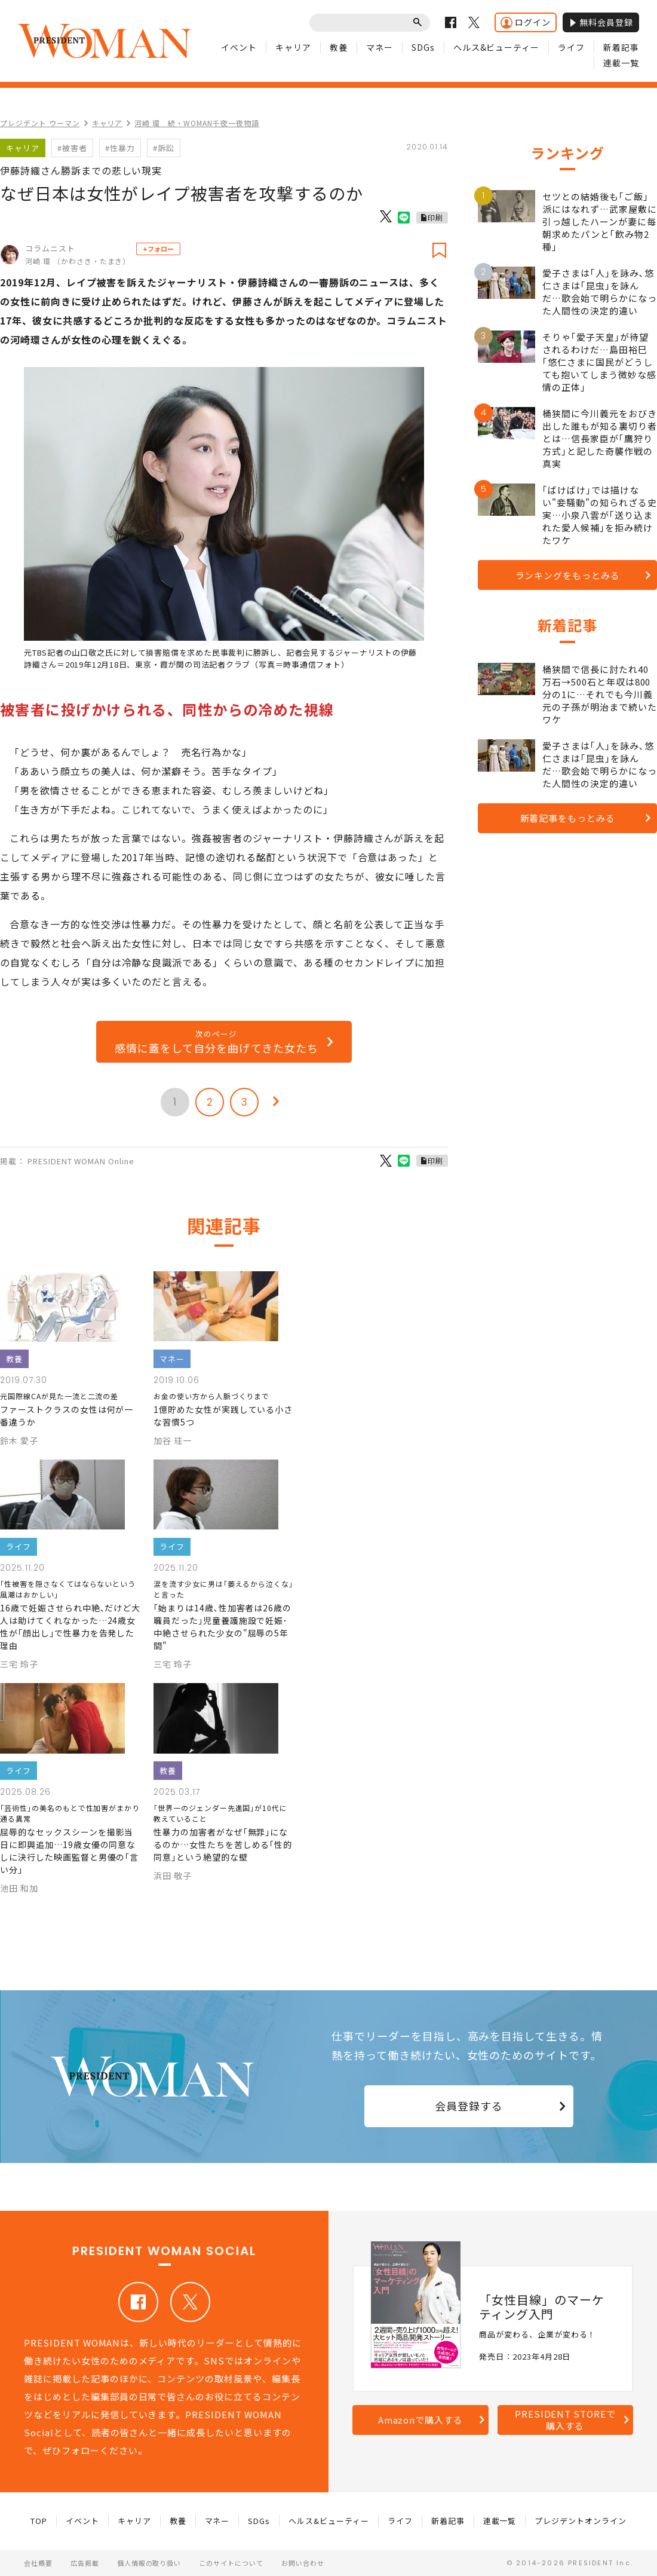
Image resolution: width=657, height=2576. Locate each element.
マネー (379, 47)
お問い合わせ (302, 2563)
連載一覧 (621, 63)
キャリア (293, 47)
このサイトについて (231, 2563)
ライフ (571, 47)
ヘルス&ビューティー (496, 47)
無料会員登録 (601, 22)
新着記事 (621, 47)
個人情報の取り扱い (149, 2563)
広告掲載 (84, 2563)
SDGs (423, 47)
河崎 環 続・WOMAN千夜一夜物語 (196, 123)
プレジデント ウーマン (40, 123)
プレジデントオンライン (581, 2520)
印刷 (435, 217)
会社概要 (38, 2563)
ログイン (526, 22)
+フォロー (158, 248)
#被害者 (72, 148)
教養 (339, 47)
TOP (38, 2520)
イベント (239, 47)
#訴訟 (163, 148)
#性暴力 (120, 148)
